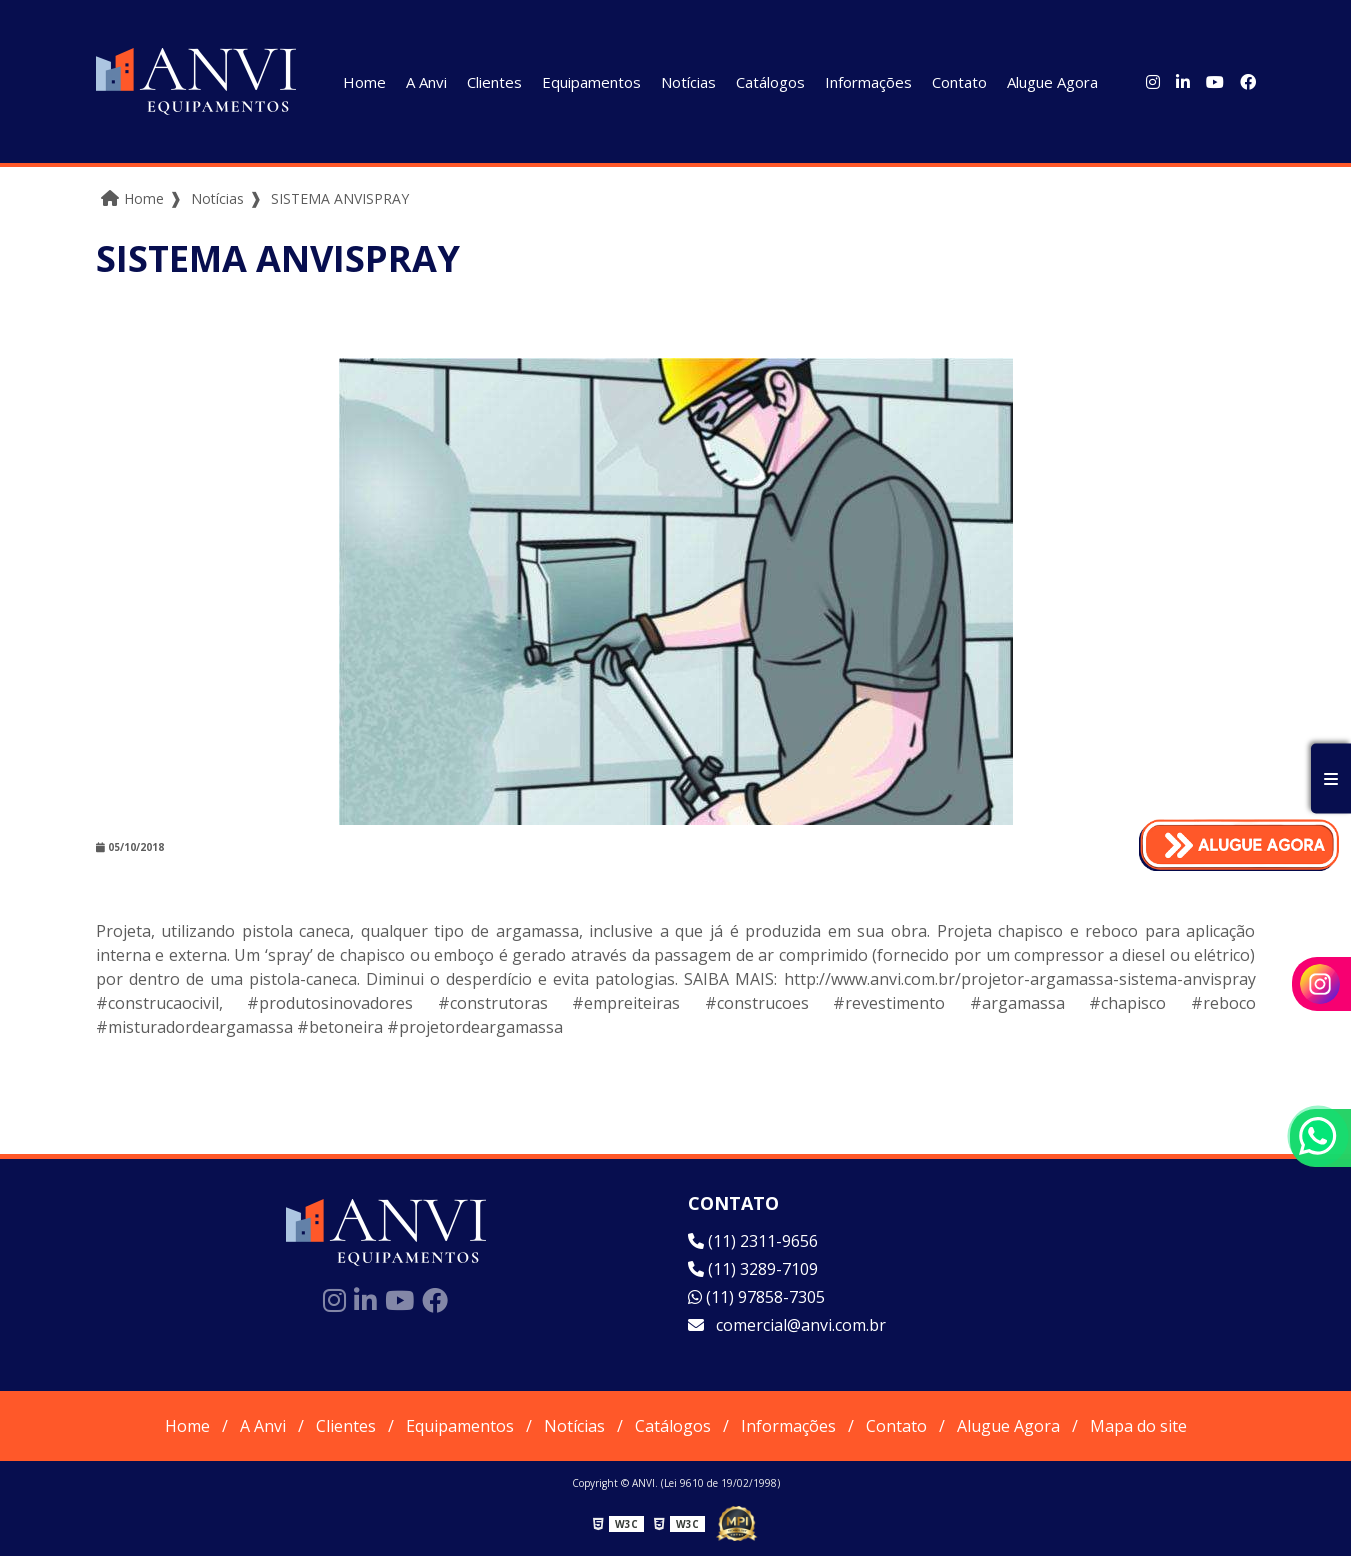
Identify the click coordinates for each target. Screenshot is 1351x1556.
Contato (959, 82)
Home (364, 82)
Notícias (688, 82)
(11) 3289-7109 (753, 1269)
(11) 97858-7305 (756, 1297)
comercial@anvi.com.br (787, 1325)
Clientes (494, 82)
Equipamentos (591, 82)
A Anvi (426, 82)
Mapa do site (1138, 1426)
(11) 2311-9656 (753, 1241)
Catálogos (770, 82)
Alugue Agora (1052, 82)
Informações (868, 82)
